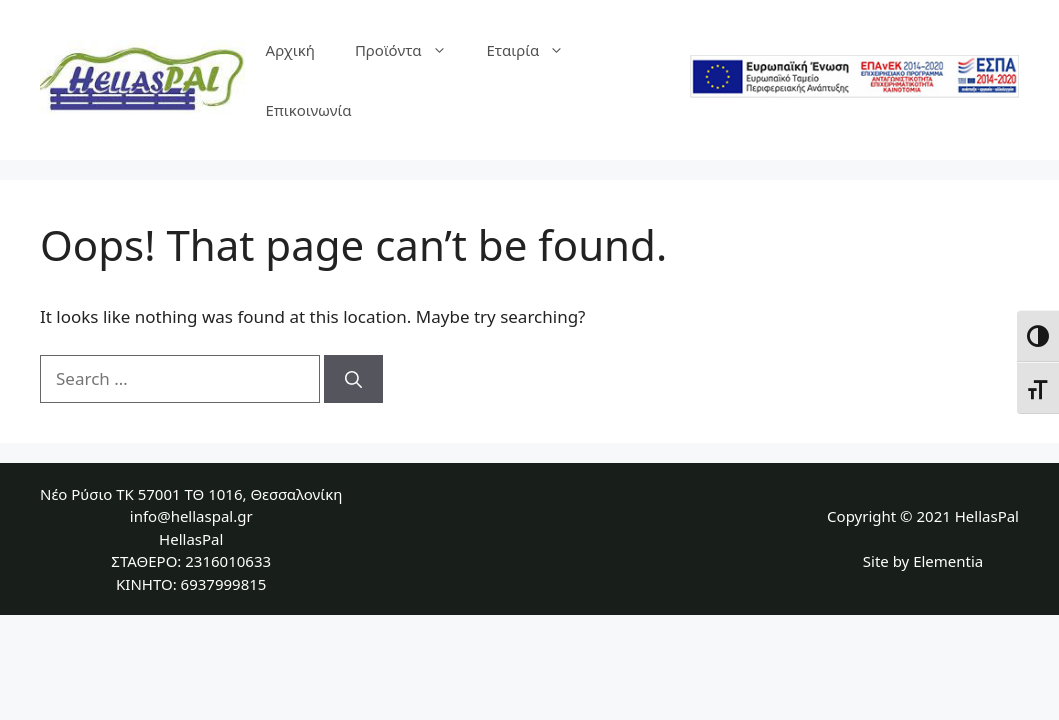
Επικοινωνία (309, 110)
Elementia (948, 561)
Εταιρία (536, 50)
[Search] (353, 379)
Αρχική (290, 50)
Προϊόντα (411, 50)
